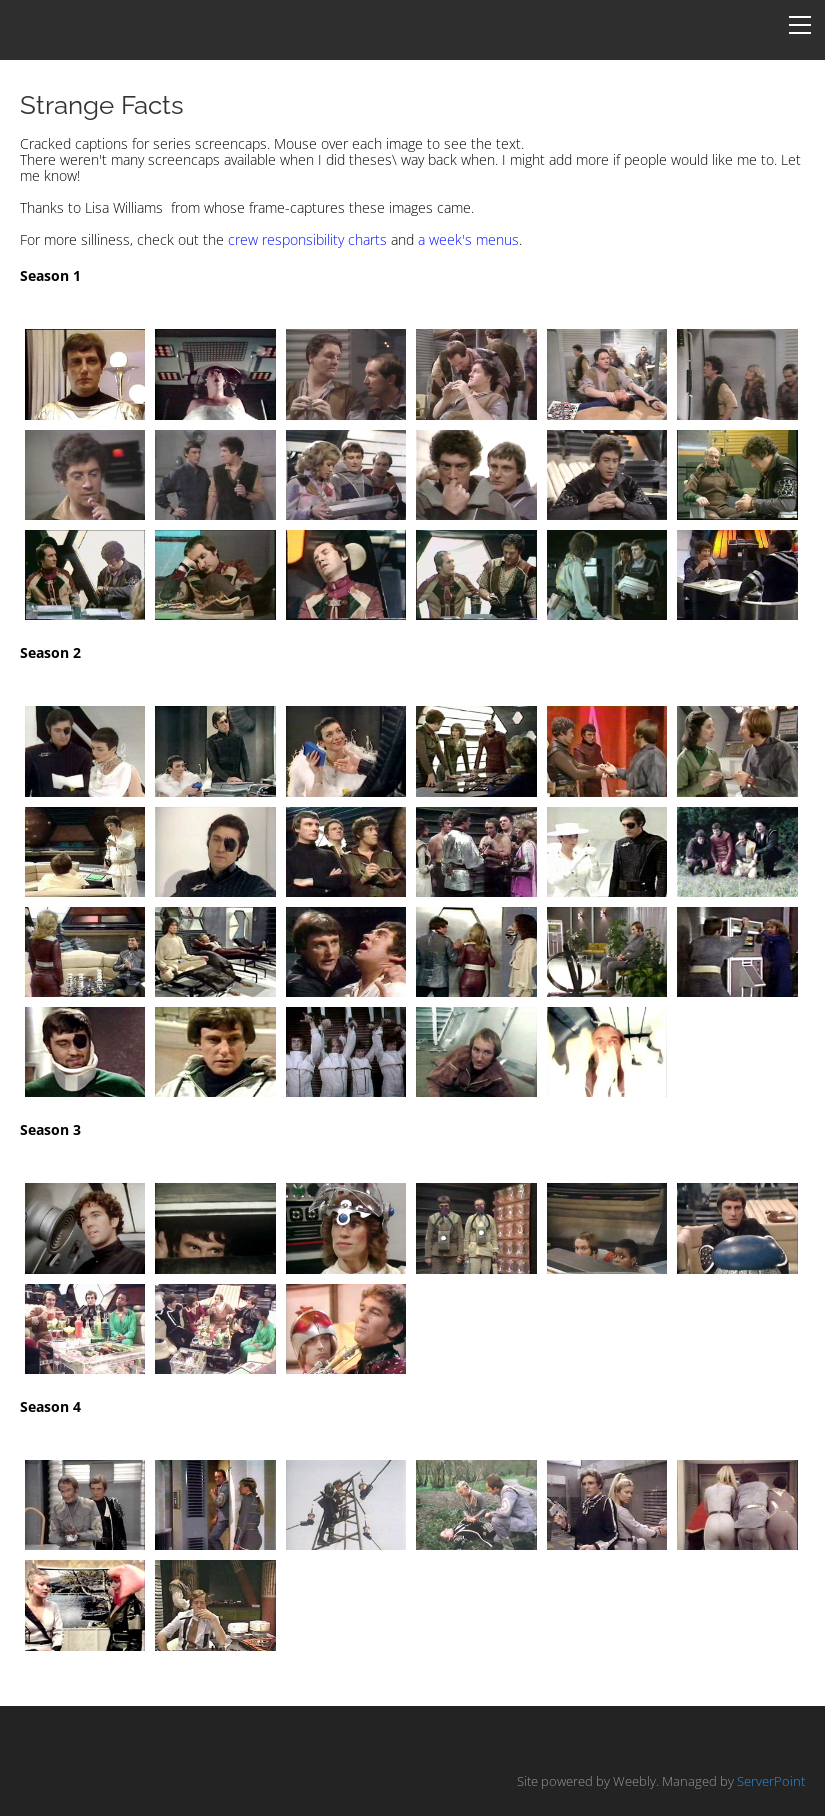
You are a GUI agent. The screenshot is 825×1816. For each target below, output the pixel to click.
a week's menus (468, 239)
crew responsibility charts (307, 239)
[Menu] (800, 25)
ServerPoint (771, 1781)
